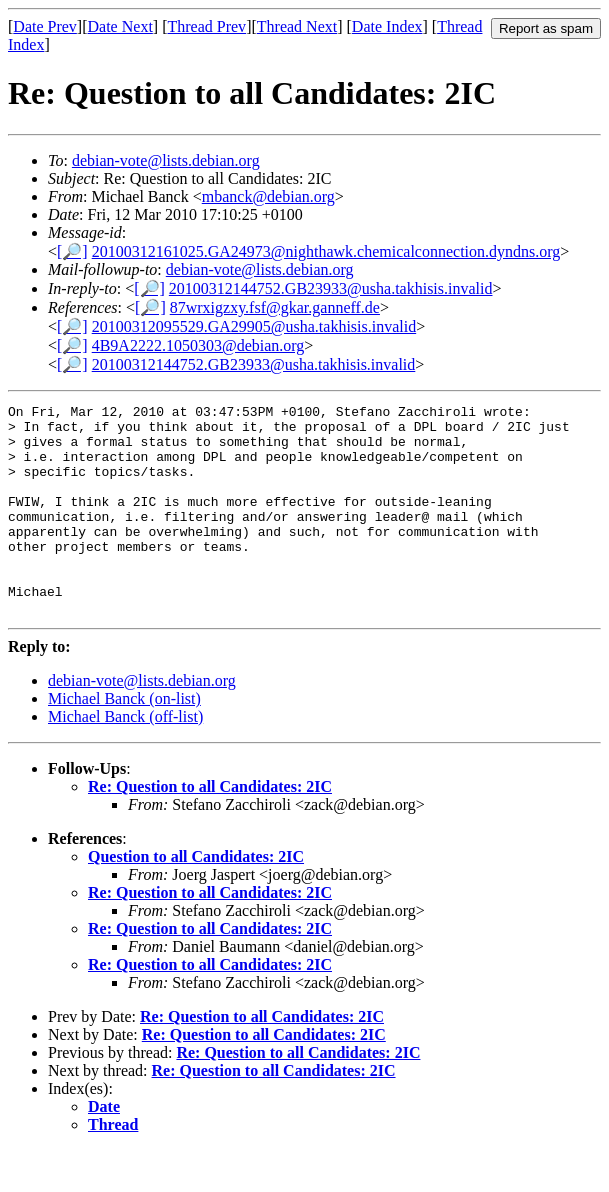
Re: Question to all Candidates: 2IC (210, 828)
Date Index (387, 26)
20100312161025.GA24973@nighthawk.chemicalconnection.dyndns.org (326, 251)
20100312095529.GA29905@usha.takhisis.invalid (254, 326)
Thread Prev (206, 26)
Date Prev (45, 26)
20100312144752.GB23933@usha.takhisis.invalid (331, 288)
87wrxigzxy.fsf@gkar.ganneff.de (275, 307)
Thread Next (297, 26)
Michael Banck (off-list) (125, 758)
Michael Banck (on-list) (124, 740)
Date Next (120, 26)
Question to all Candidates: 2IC (196, 898)
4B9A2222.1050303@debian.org (198, 345)
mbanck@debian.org (268, 196)
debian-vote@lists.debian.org (166, 160)
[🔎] (72, 251)
